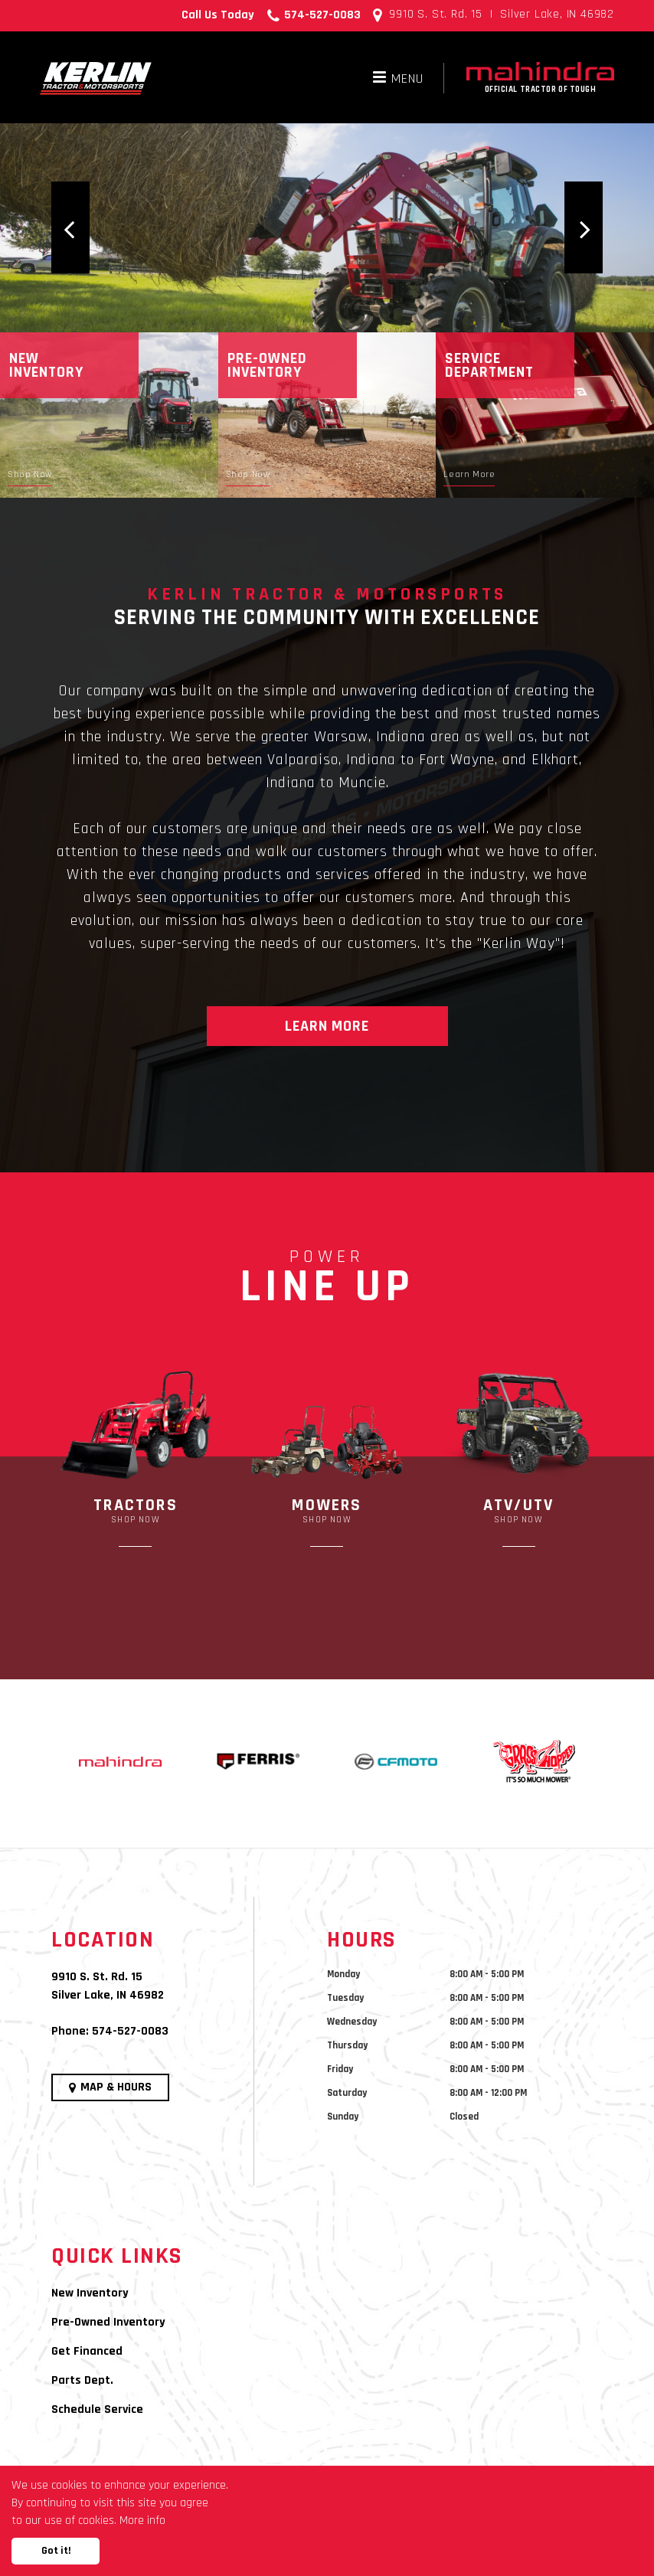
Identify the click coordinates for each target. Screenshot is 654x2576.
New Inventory (90, 2293)
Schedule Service (97, 2409)
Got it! (55, 2551)
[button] (70, 227)
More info (142, 2520)
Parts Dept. (82, 2380)
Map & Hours (110, 2087)
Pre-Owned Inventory (108, 2322)
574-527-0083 (130, 2031)
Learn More (327, 1026)
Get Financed (87, 2351)
